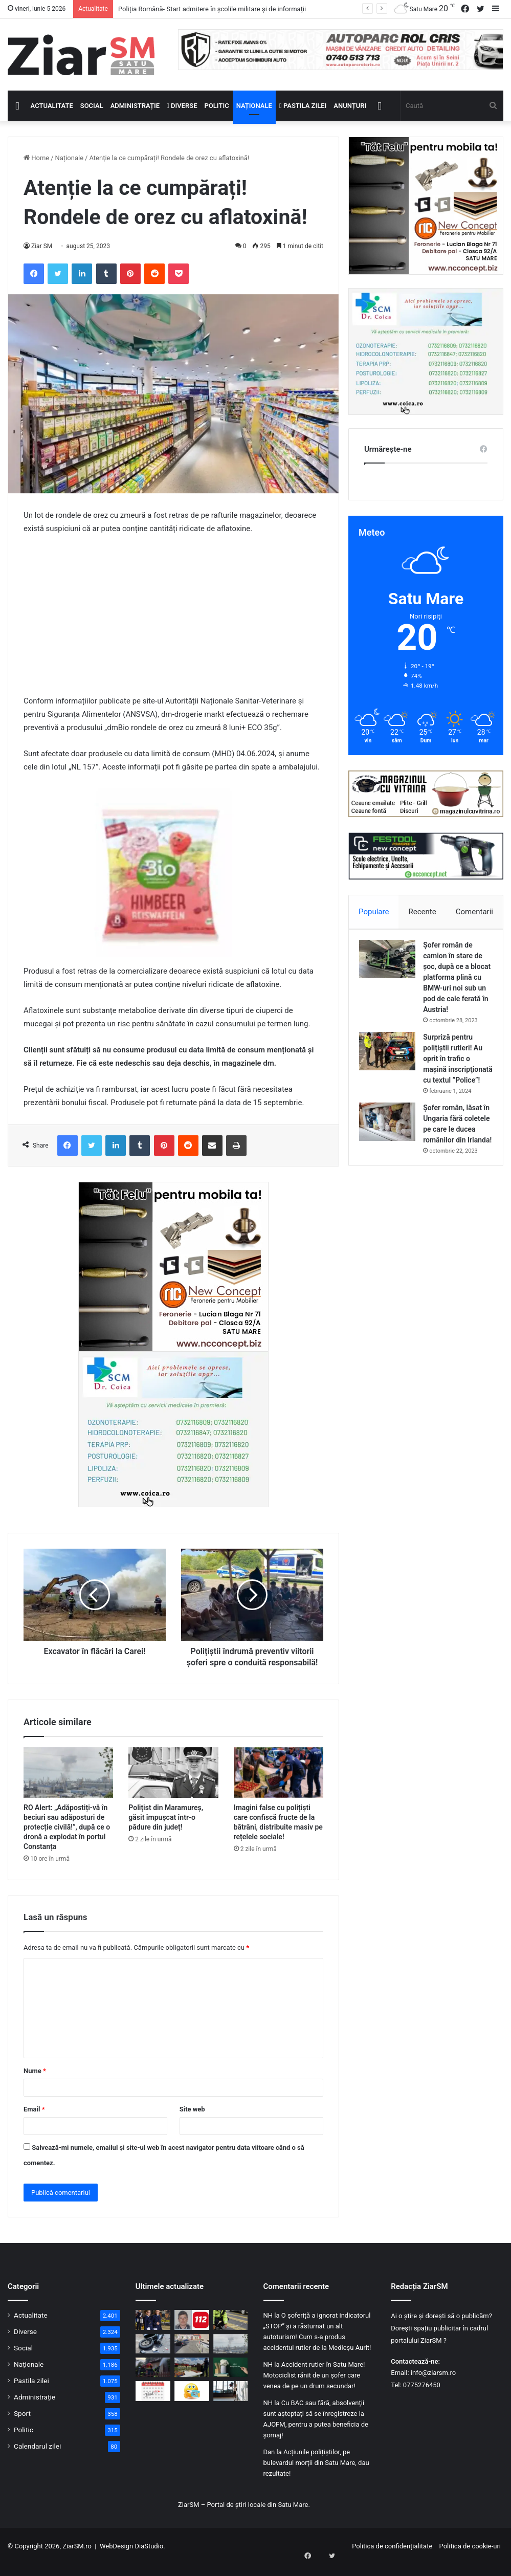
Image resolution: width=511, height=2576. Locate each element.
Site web (192, 2120)
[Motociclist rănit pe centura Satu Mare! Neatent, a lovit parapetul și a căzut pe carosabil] (153, 2355)
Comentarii (474, 911)
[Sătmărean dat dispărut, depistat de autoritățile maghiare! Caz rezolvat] (191, 2331)
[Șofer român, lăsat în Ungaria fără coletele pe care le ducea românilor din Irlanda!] (392, 1148)
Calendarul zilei (37, 2457)
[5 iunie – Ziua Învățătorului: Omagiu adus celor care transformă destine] (230, 2378)
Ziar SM (42, 246)
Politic (217, 105)
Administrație (135, 105)
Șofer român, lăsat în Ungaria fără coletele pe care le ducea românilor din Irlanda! (457, 1155)
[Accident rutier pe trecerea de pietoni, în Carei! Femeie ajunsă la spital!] (230, 2331)
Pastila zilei (302, 105)
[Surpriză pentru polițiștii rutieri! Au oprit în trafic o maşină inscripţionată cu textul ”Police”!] (392, 1067)
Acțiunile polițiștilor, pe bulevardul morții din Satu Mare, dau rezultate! (316, 2474)
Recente (422, 911)
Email (34, 2120)
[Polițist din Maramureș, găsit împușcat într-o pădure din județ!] (173, 1783)
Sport (22, 2424)
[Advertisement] (173, 619)
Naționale (254, 105)
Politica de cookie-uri (470, 2557)
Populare (374, 911)
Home (36, 158)
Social (91, 105)
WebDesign (116, 2557)
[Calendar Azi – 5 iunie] (153, 2402)
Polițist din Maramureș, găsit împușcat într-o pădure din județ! (165, 1828)
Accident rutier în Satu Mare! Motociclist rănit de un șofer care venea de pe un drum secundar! (314, 2386)
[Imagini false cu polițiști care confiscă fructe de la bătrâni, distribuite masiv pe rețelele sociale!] (278, 1783)
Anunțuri (350, 105)
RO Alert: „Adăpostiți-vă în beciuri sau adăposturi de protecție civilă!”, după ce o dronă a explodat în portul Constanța (67, 1838)
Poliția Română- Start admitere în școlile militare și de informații (212, 9)
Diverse (182, 105)
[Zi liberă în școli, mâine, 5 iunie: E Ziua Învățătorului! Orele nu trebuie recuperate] (230, 2402)
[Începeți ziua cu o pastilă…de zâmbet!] (191, 2402)
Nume (35, 2082)
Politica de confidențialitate (392, 2557)
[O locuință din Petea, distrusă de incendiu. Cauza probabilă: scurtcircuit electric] (153, 2378)
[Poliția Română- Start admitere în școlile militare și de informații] (153, 2331)
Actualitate (52, 105)
